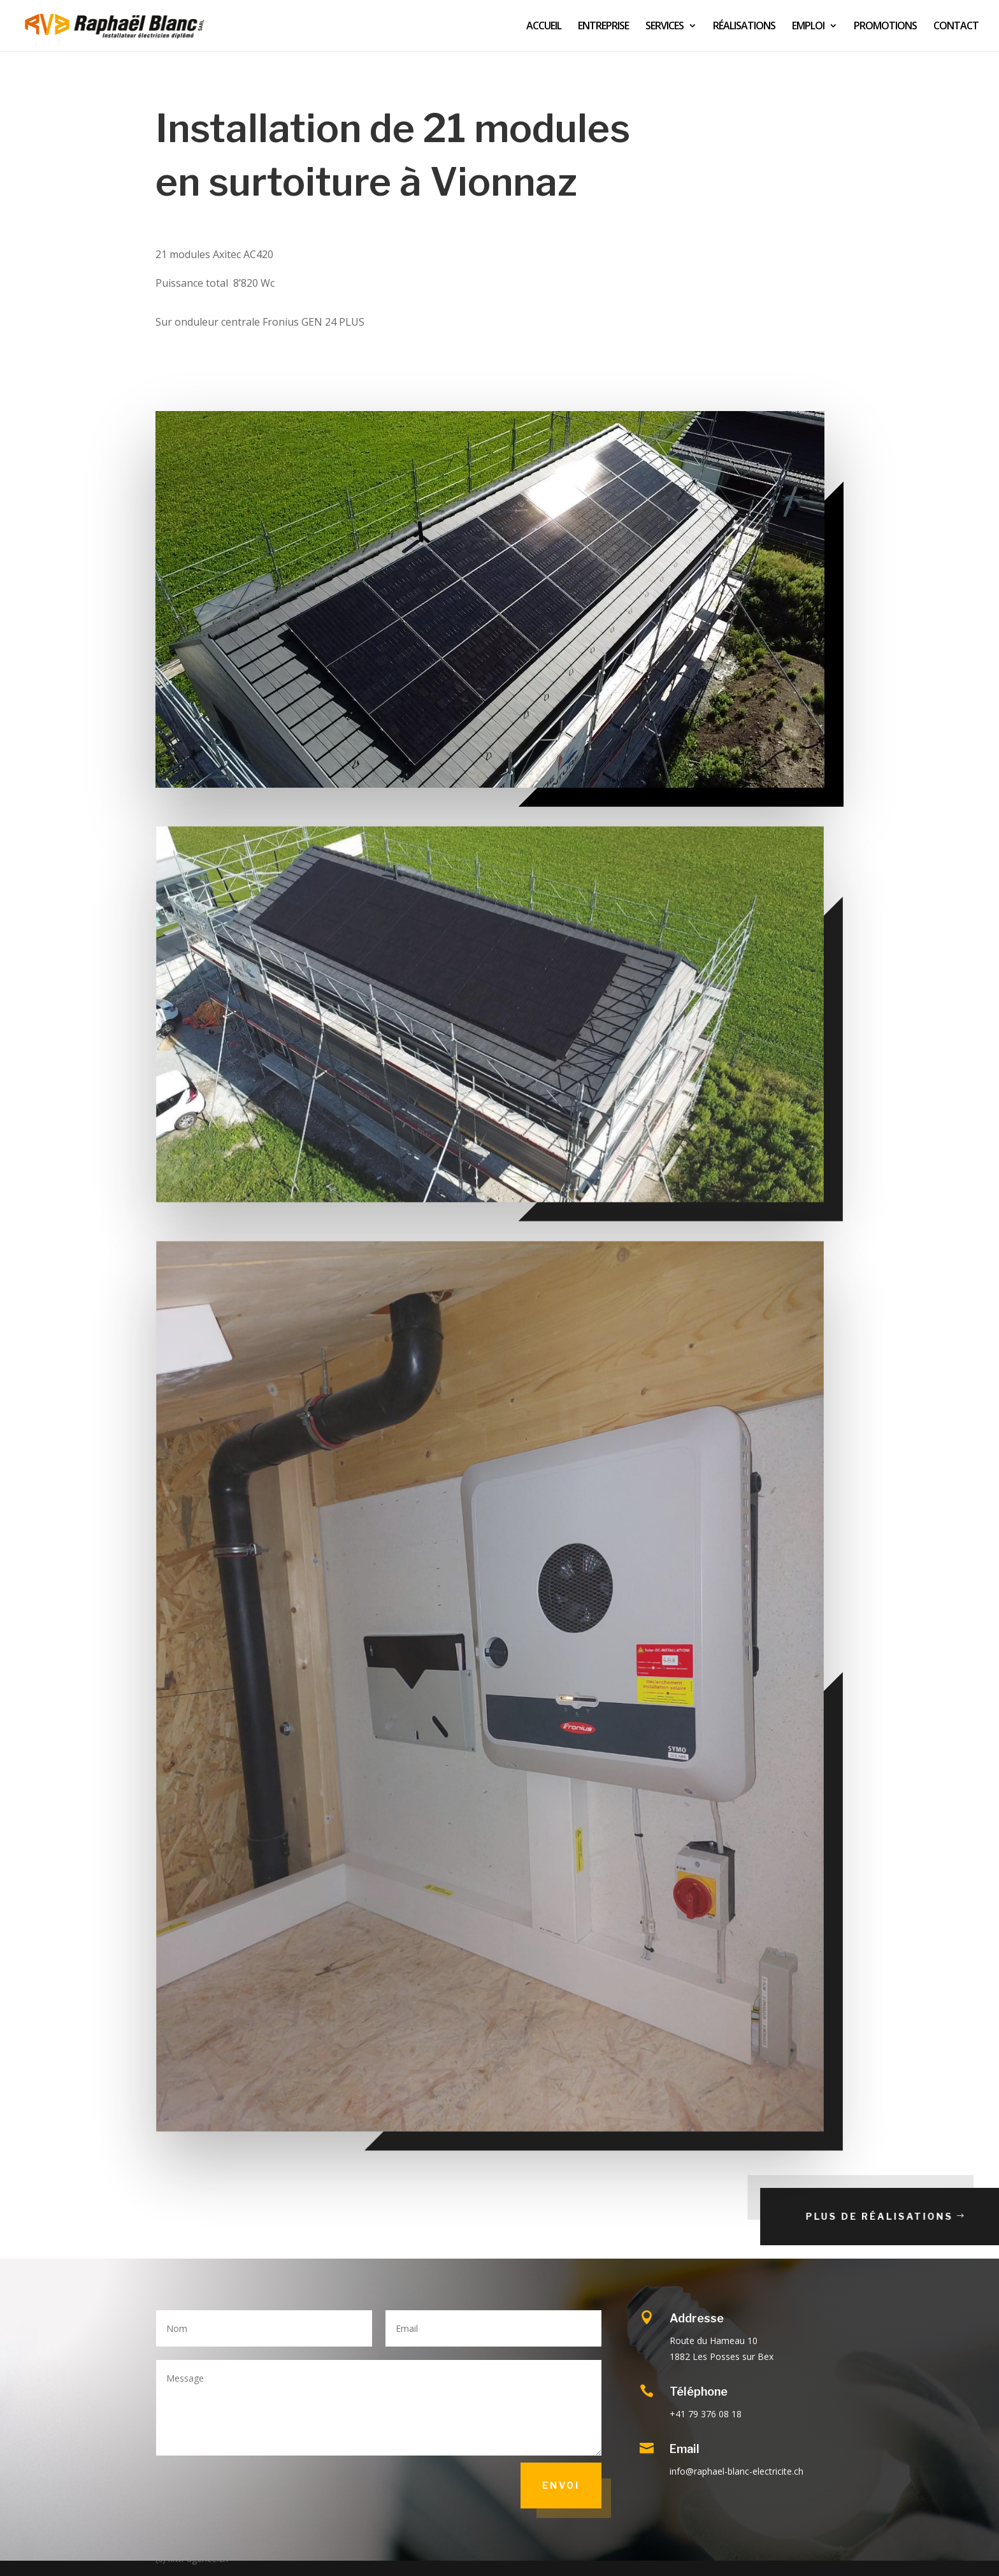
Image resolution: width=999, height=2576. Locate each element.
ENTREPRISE (603, 27)
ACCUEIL (543, 27)
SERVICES (664, 27)
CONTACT (956, 27)
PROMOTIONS (885, 27)
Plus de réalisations (919, 2216)
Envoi (561, 2485)
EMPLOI (808, 27)
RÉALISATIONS (744, 27)
